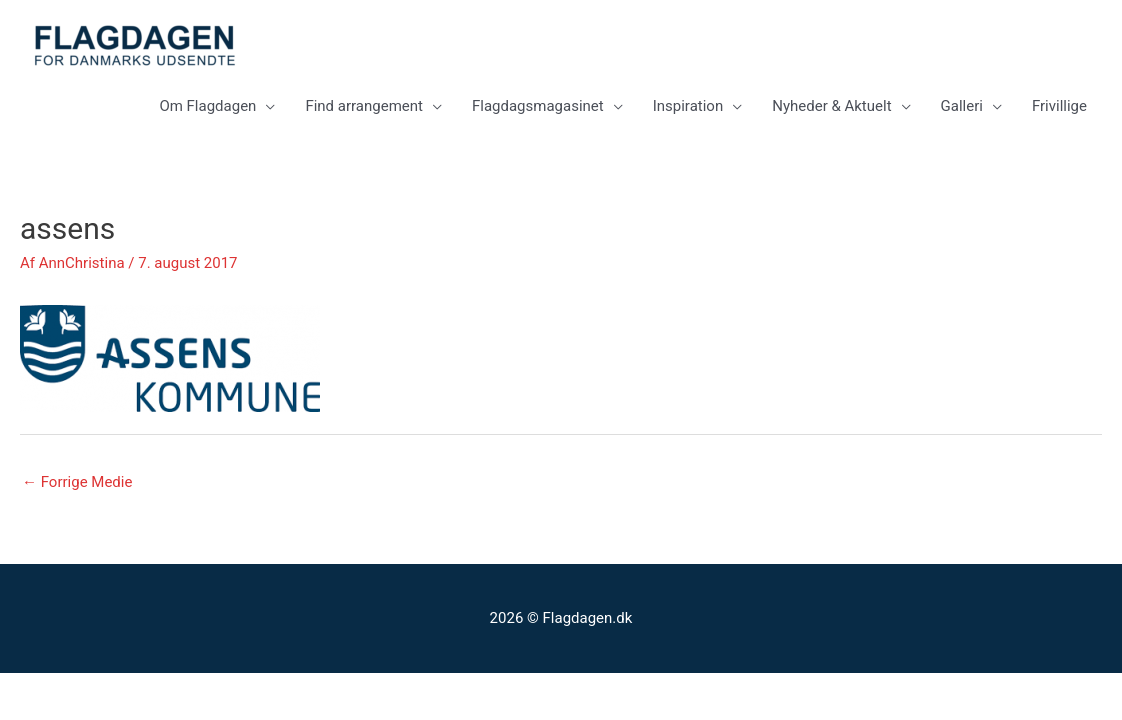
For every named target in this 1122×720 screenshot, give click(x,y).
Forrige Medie (77, 482)
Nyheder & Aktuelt (831, 106)
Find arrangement (364, 106)
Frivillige (1059, 106)
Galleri (962, 106)
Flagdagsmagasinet (538, 106)
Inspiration (688, 106)
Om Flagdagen (207, 106)
